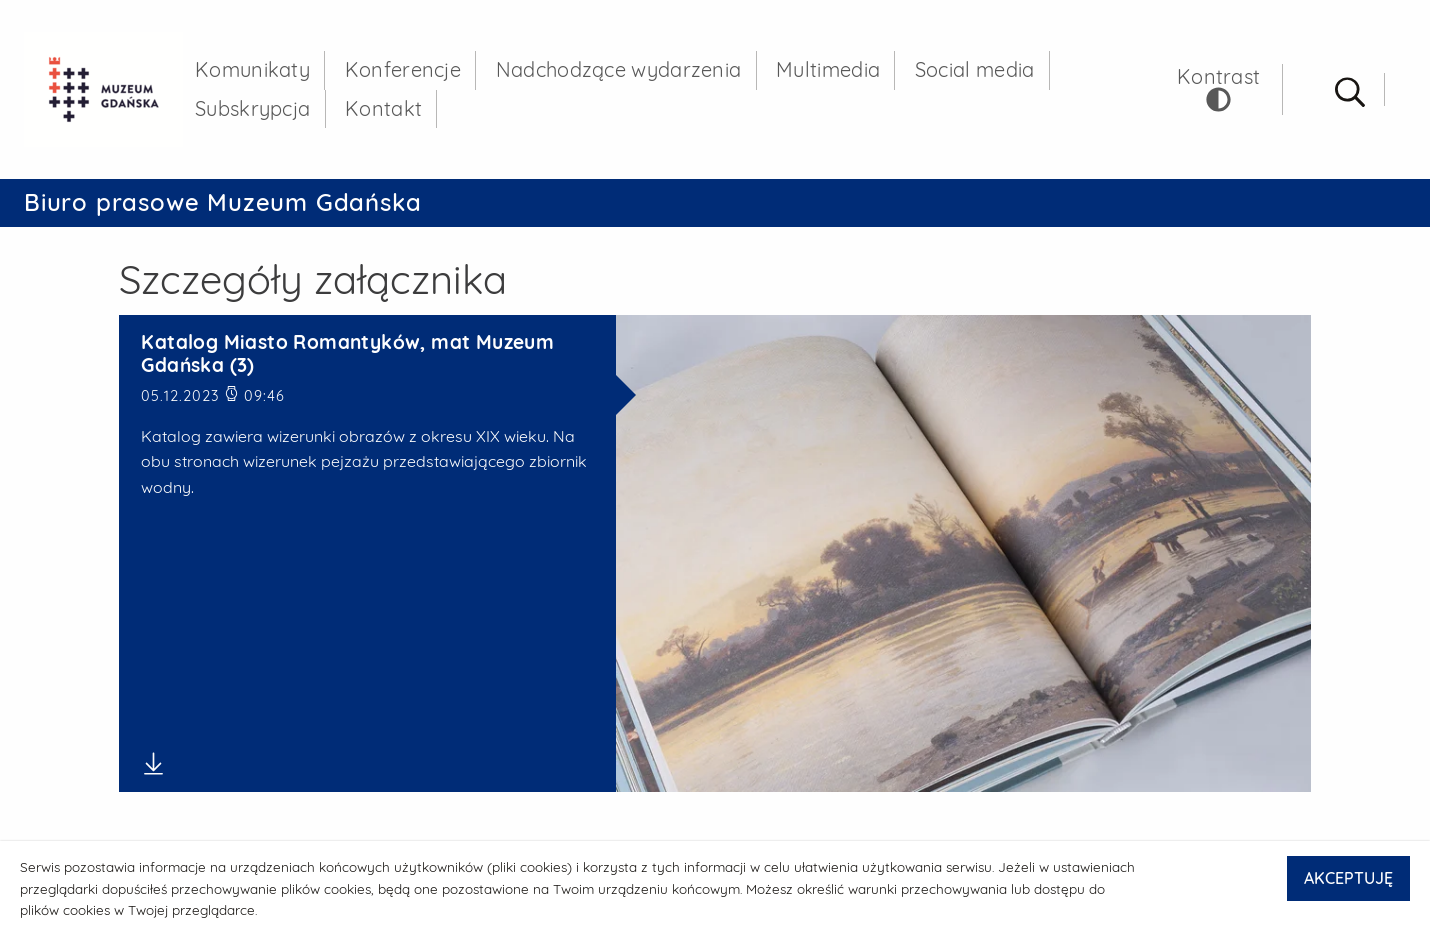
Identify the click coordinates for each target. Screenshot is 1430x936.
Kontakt (383, 108)
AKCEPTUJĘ (1348, 878)
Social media (975, 69)
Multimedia (828, 69)
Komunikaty (252, 69)
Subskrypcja (252, 108)
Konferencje (403, 69)
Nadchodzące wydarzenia (619, 69)
